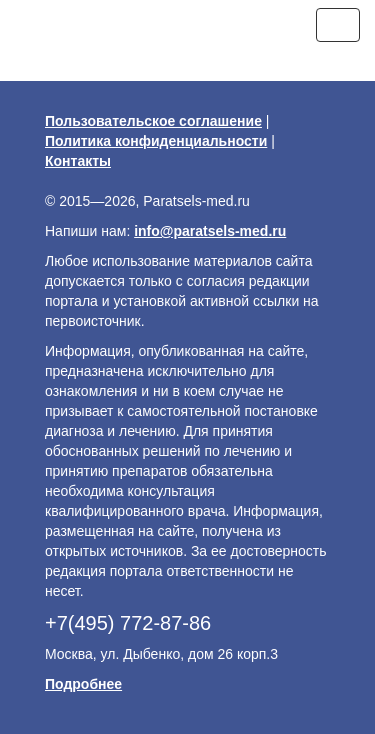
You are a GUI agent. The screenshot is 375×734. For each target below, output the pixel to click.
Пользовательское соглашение (153, 121)
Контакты (78, 161)
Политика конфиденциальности (156, 141)
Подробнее (83, 684)
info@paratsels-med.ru (210, 231)
